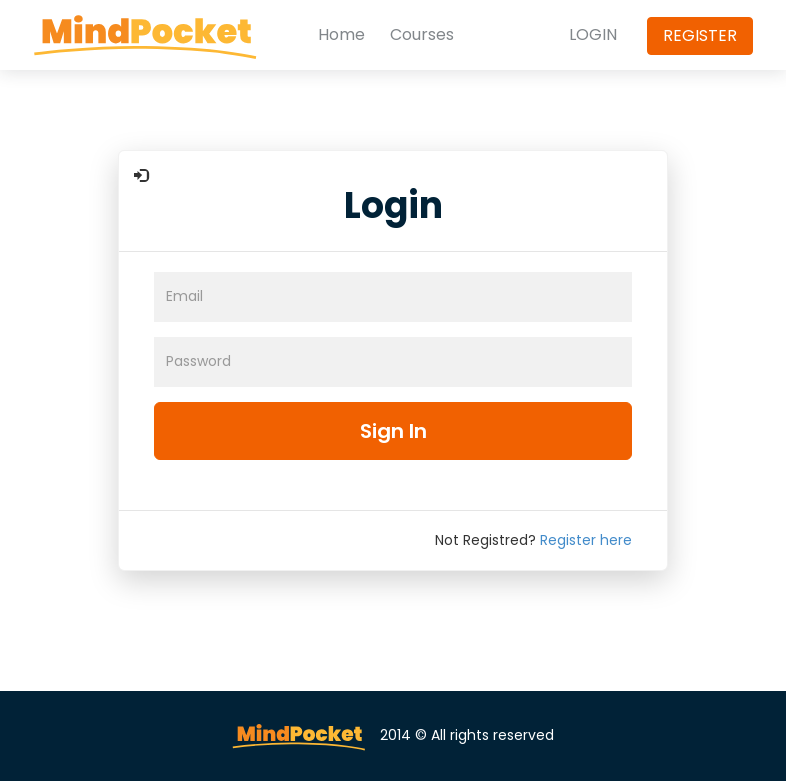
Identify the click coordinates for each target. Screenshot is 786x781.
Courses (422, 35)
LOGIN (593, 35)
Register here (586, 540)
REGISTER (700, 35)
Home (341, 35)
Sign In (393, 431)
